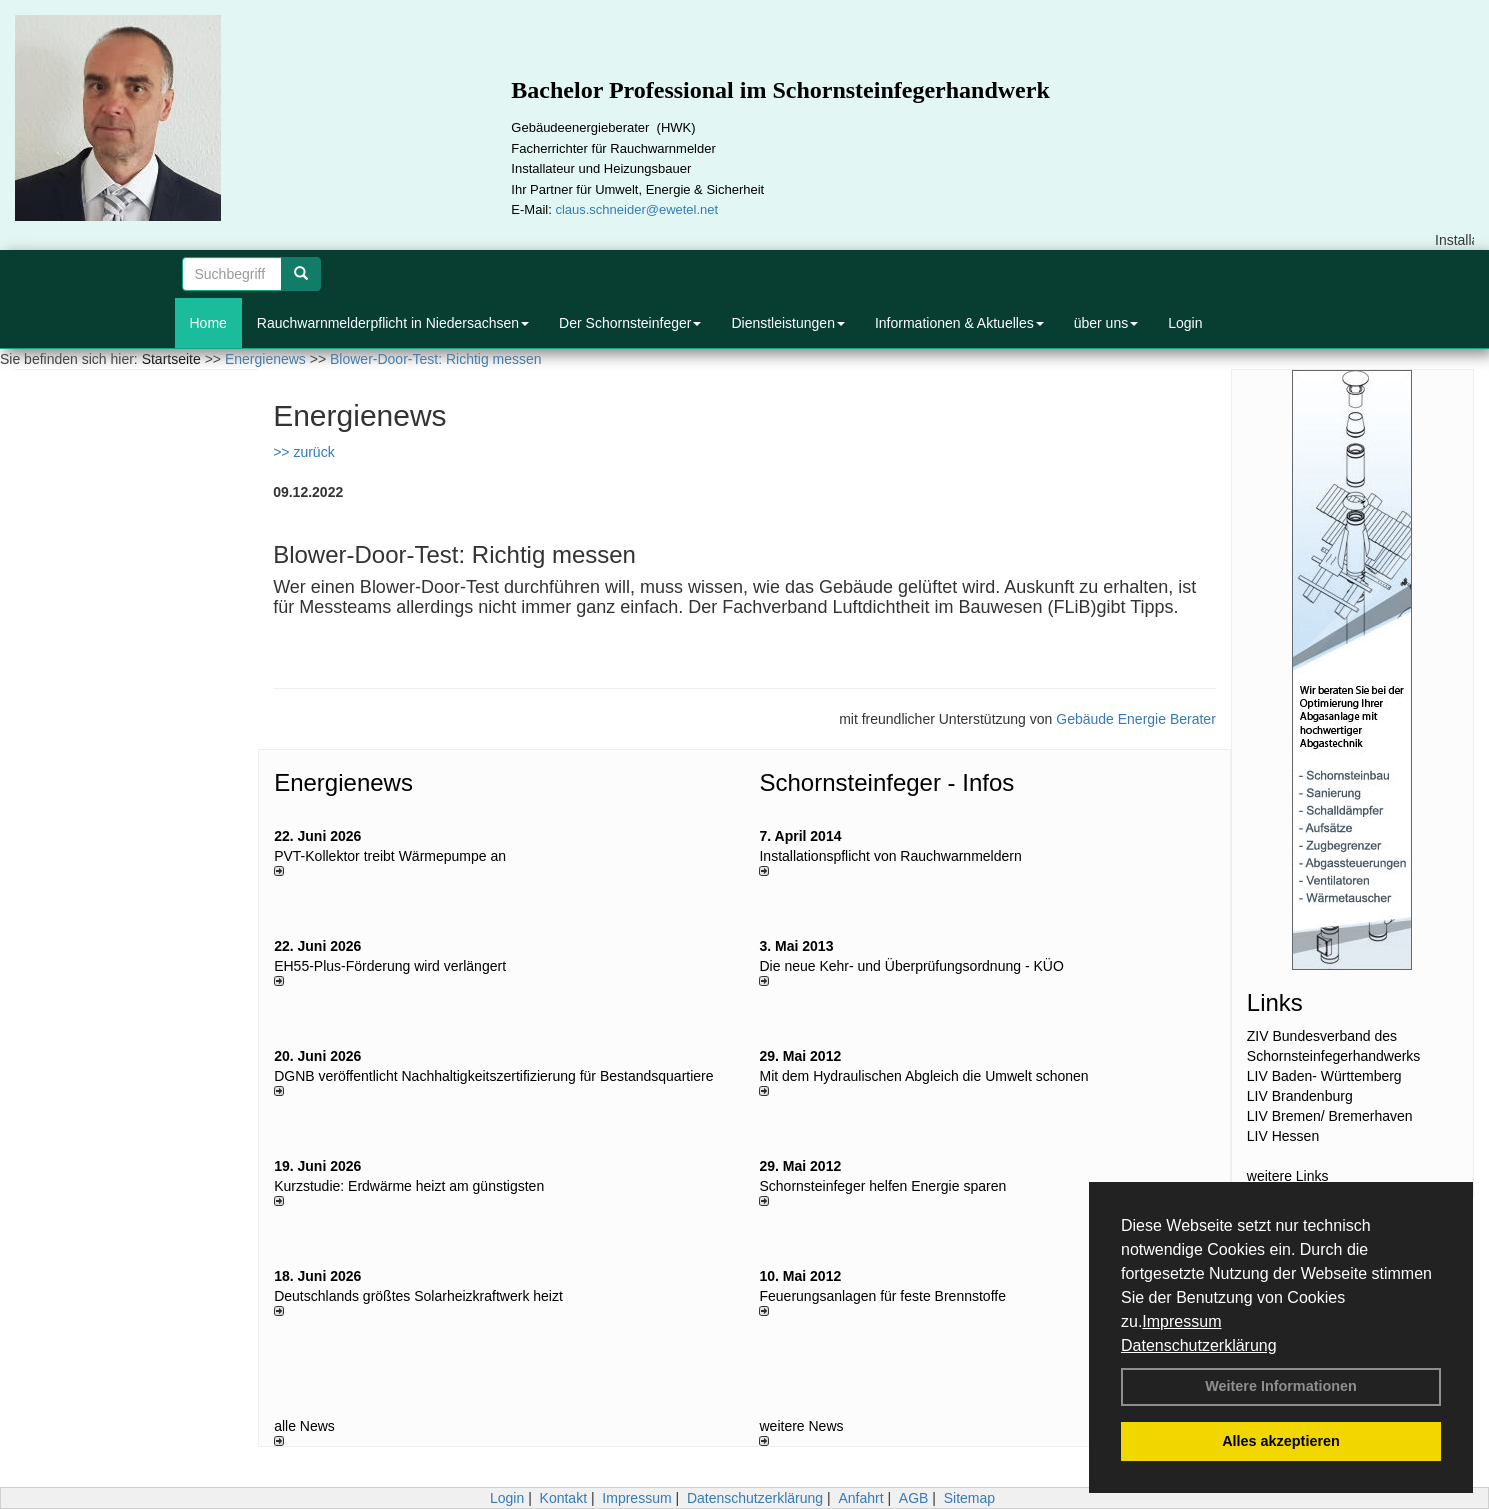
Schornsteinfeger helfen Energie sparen (882, 1186)
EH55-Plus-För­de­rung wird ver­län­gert (390, 966)
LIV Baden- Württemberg (1324, 1076)
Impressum (1181, 1321)
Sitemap (969, 1498)
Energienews (343, 782)
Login (1185, 323)
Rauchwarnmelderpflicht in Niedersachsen (393, 323)
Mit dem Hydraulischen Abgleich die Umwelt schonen (923, 1076)
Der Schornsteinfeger (630, 323)
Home (208, 323)
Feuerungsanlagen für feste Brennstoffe (882, 1296)
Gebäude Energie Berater (1136, 719)
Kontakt (563, 1498)
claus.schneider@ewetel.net (636, 209)
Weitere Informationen (1281, 1386)
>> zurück (303, 452)
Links (1275, 1002)
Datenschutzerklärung (1199, 1345)
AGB (914, 1498)
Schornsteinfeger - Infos (886, 782)
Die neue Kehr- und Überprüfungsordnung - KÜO (911, 966)
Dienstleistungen (788, 323)
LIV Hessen (1283, 1136)
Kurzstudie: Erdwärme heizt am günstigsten (409, 1186)
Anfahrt (860, 1498)
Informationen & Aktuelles (959, 323)
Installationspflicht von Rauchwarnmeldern (890, 856)
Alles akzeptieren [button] (1281, 1441)
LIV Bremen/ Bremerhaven (1330, 1116)
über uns (1106, 323)
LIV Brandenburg (1300, 1096)
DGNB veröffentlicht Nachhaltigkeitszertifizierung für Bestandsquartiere (493, 1076)
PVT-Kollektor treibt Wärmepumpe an (390, 856)
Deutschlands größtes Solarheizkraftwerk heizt (418, 1296)
